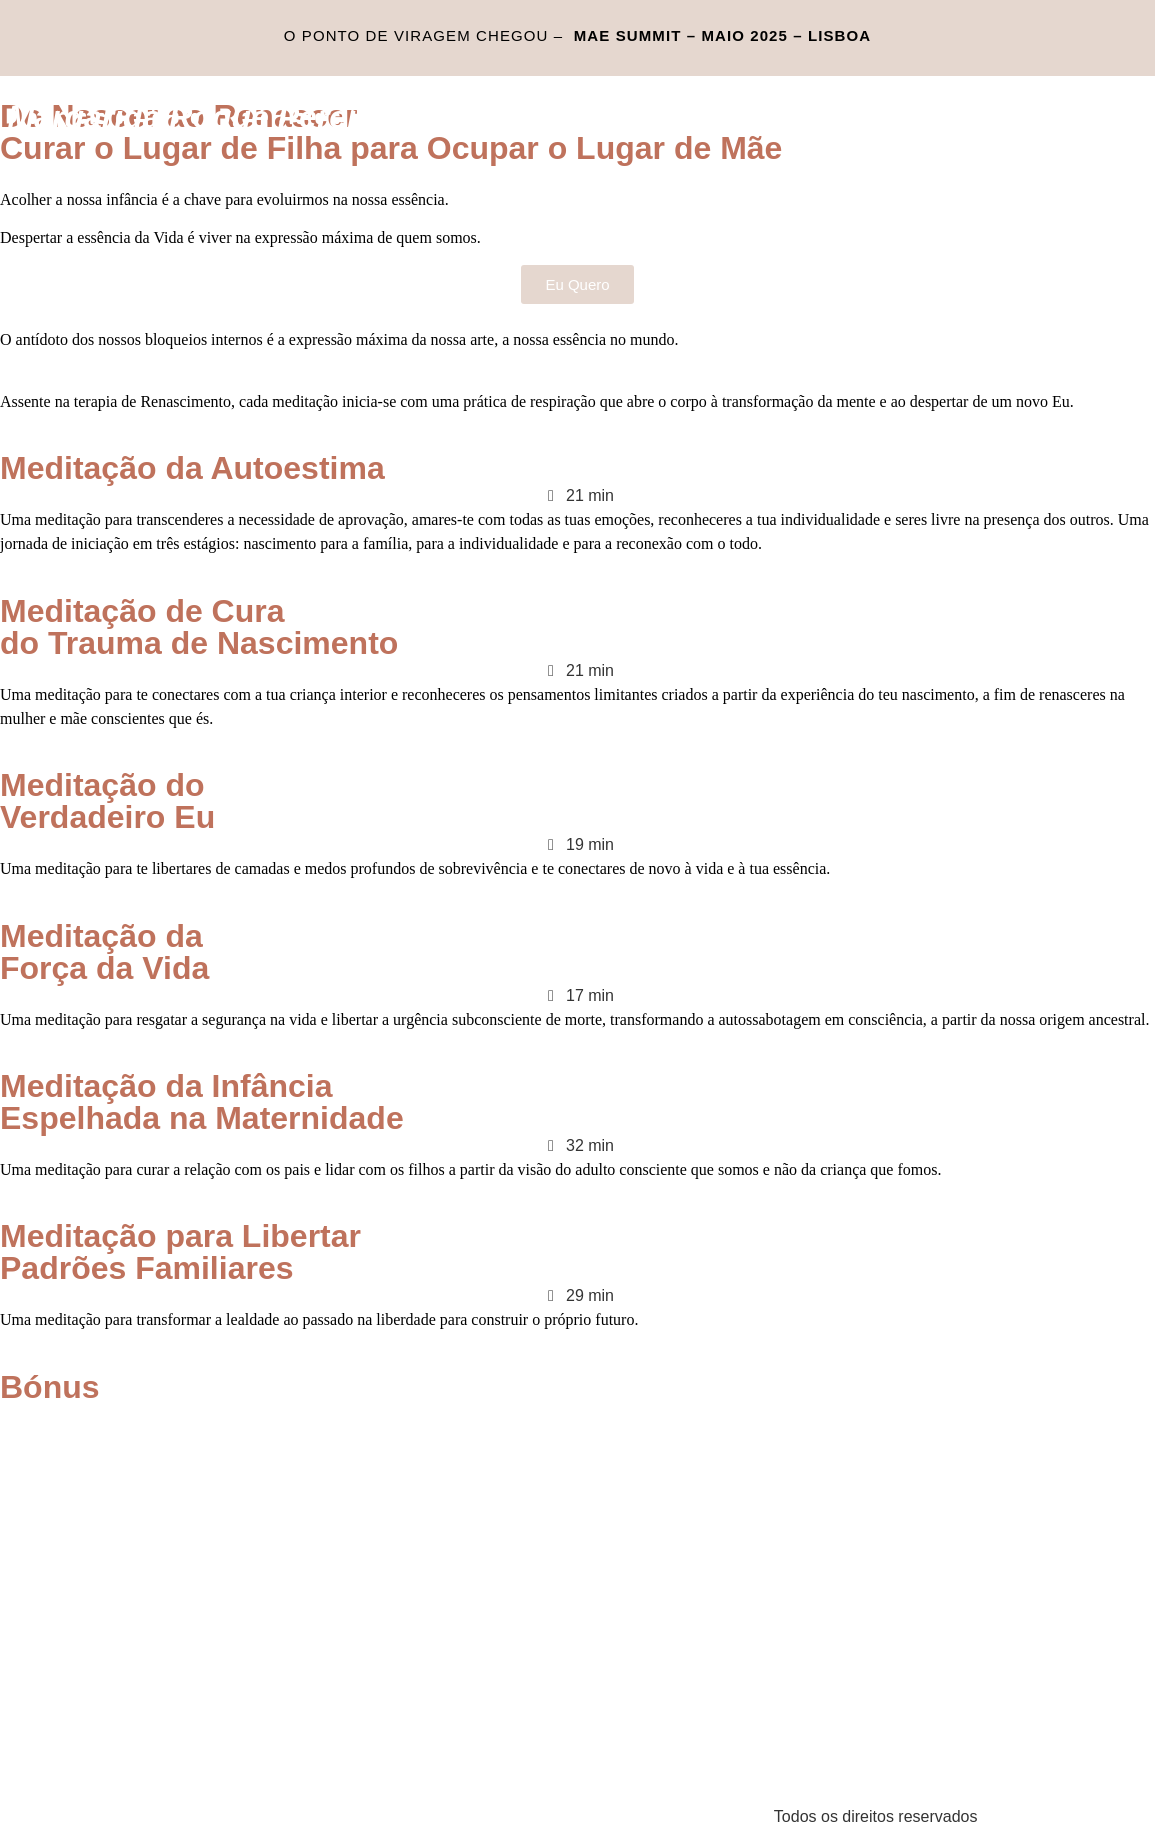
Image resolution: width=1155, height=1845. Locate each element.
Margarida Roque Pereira (197, 117)
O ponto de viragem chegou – (577, 35)
